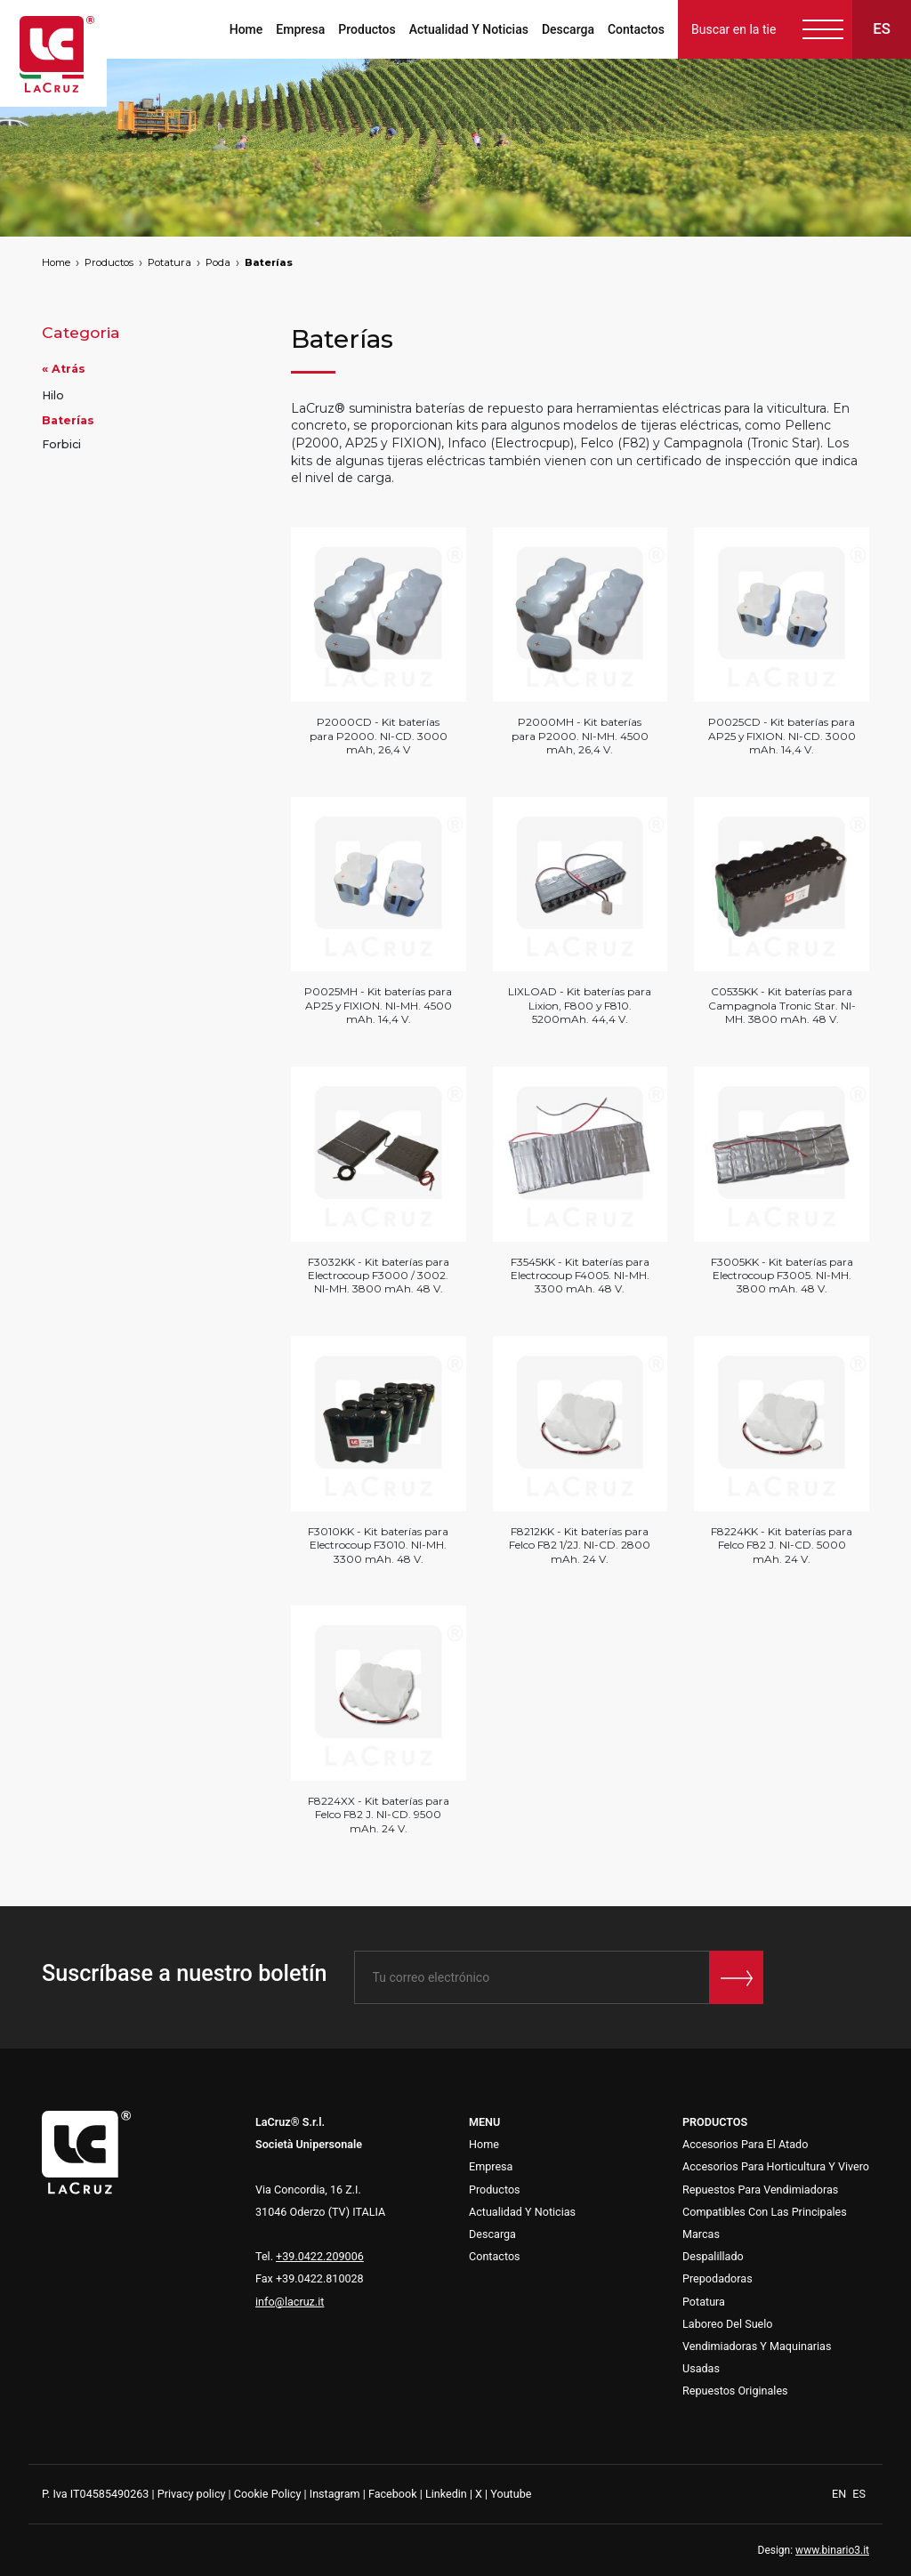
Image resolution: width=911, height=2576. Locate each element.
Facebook (392, 2493)
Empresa (300, 29)
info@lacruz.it (289, 2301)
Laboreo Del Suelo (727, 2323)
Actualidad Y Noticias (468, 29)
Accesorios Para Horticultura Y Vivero (775, 2166)
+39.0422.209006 (320, 2256)
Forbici (61, 444)
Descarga (568, 29)
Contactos (636, 29)
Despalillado (713, 2256)
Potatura (169, 262)
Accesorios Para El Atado (745, 2144)
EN (840, 2493)
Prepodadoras (717, 2278)
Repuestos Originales (735, 2390)
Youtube (510, 2493)
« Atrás (63, 368)
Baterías (269, 262)
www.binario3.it (832, 2550)
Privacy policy (191, 2493)
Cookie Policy (268, 2493)
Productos (366, 29)
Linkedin (446, 2493)
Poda (218, 262)
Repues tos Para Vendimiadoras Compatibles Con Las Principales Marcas (764, 2212)
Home (246, 29)
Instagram (335, 2493)
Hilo (53, 395)
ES (859, 2493)
